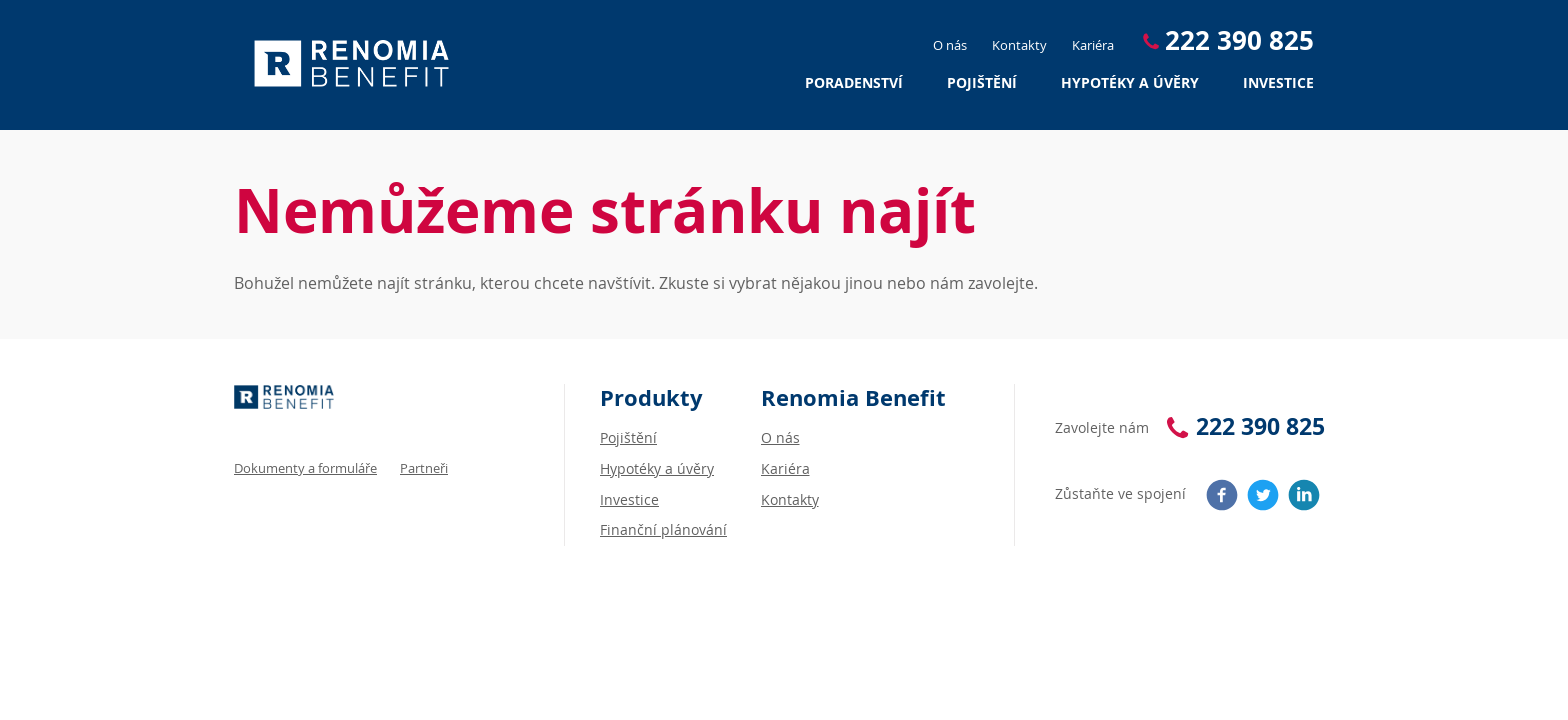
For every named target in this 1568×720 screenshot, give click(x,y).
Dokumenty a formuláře (305, 468)
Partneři (424, 468)
